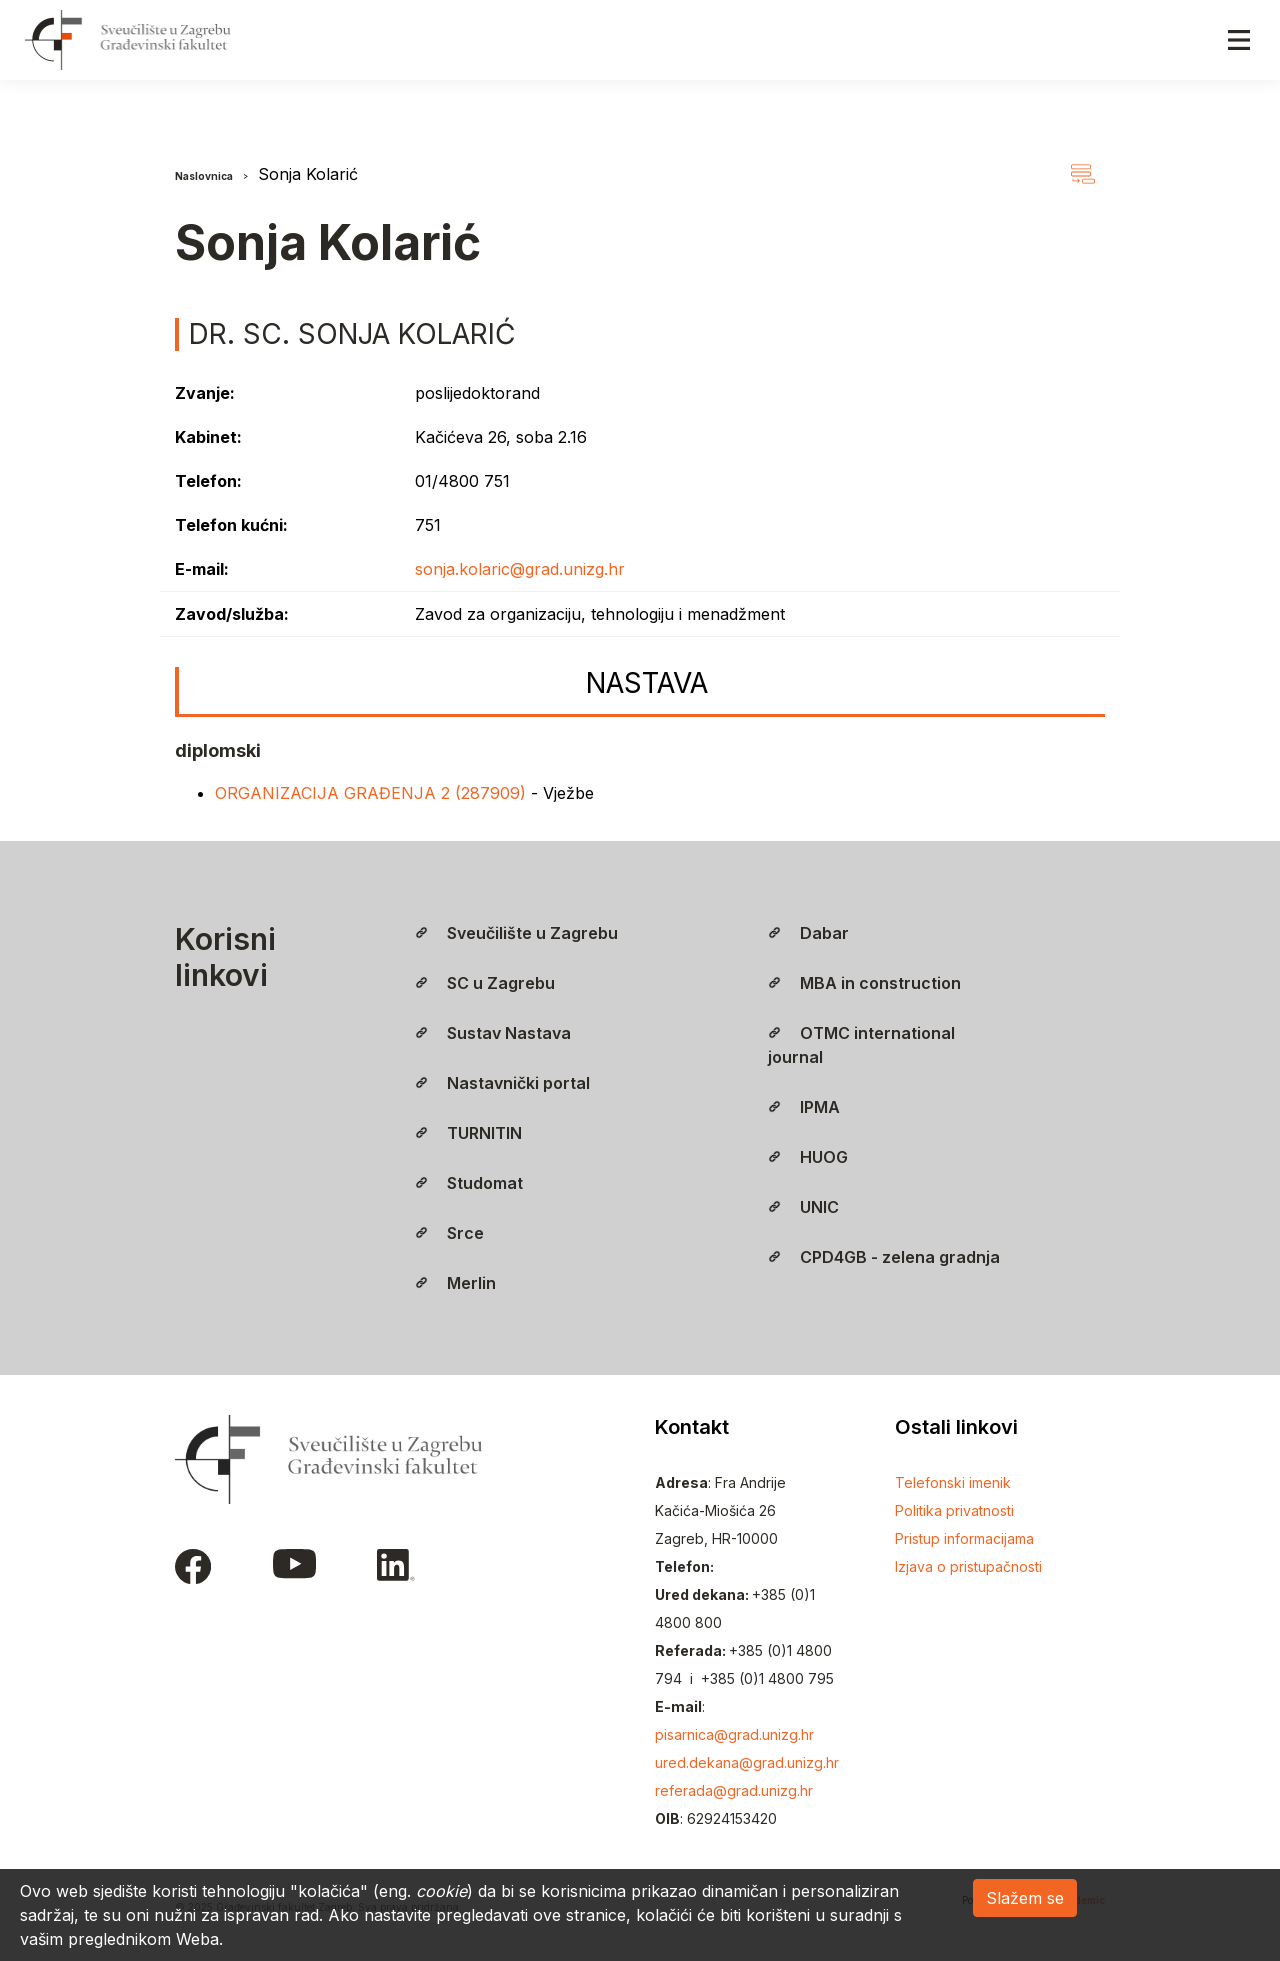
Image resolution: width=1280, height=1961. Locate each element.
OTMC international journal (861, 1045)
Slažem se (1025, 1898)
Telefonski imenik (953, 1482)
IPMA (804, 1107)
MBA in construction (864, 983)
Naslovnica (204, 176)
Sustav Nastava (493, 1033)
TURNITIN (468, 1133)
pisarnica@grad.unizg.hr (734, 1734)
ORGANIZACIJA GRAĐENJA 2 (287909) (373, 793)
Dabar (808, 933)
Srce (449, 1233)
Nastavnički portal (502, 1083)
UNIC (803, 1207)
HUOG (808, 1157)
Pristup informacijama (964, 1538)
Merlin (455, 1283)
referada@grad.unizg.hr (734, 1790)
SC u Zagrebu (485, 983)
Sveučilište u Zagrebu (516, 933)
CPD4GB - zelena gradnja (884, 1257)
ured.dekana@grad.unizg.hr (747, 1762)
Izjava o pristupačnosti (968, 1566)
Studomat (469, 1183)
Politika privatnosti (954, 1510)
